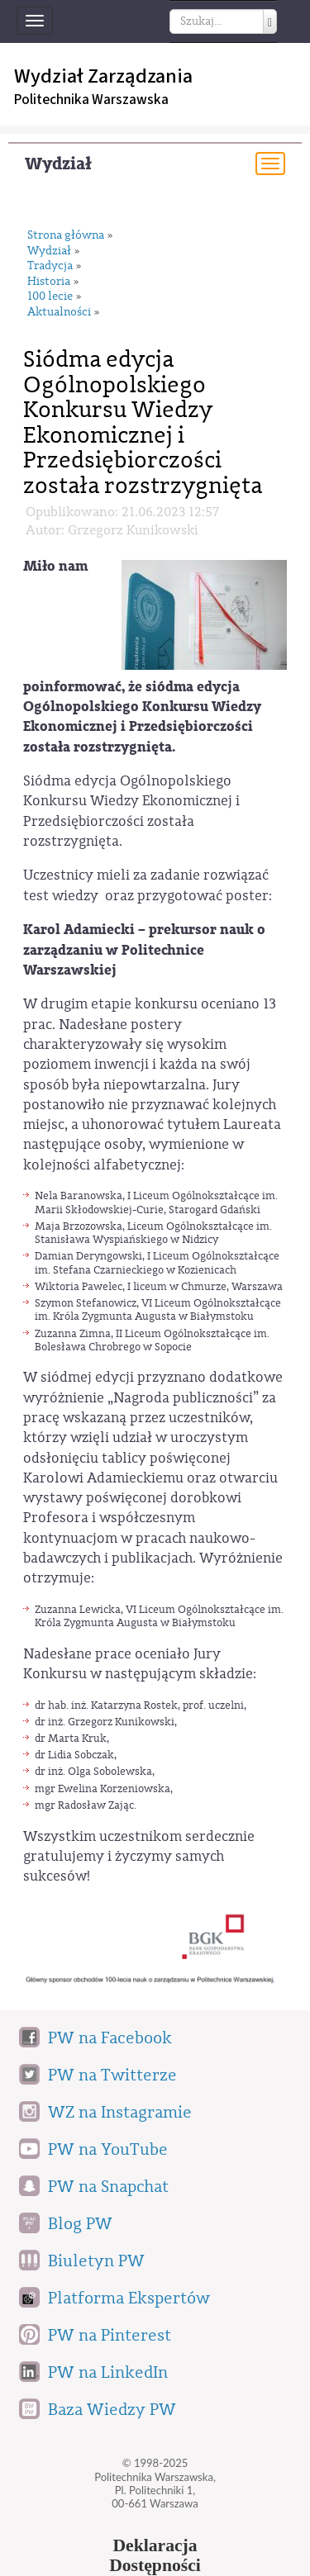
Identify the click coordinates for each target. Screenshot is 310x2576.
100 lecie (50, 297)
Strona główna (65, 236)
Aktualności (59, 313)
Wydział (58, 164)
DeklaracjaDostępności (155, 2555)
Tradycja (50, 266)
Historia (48, 282)
